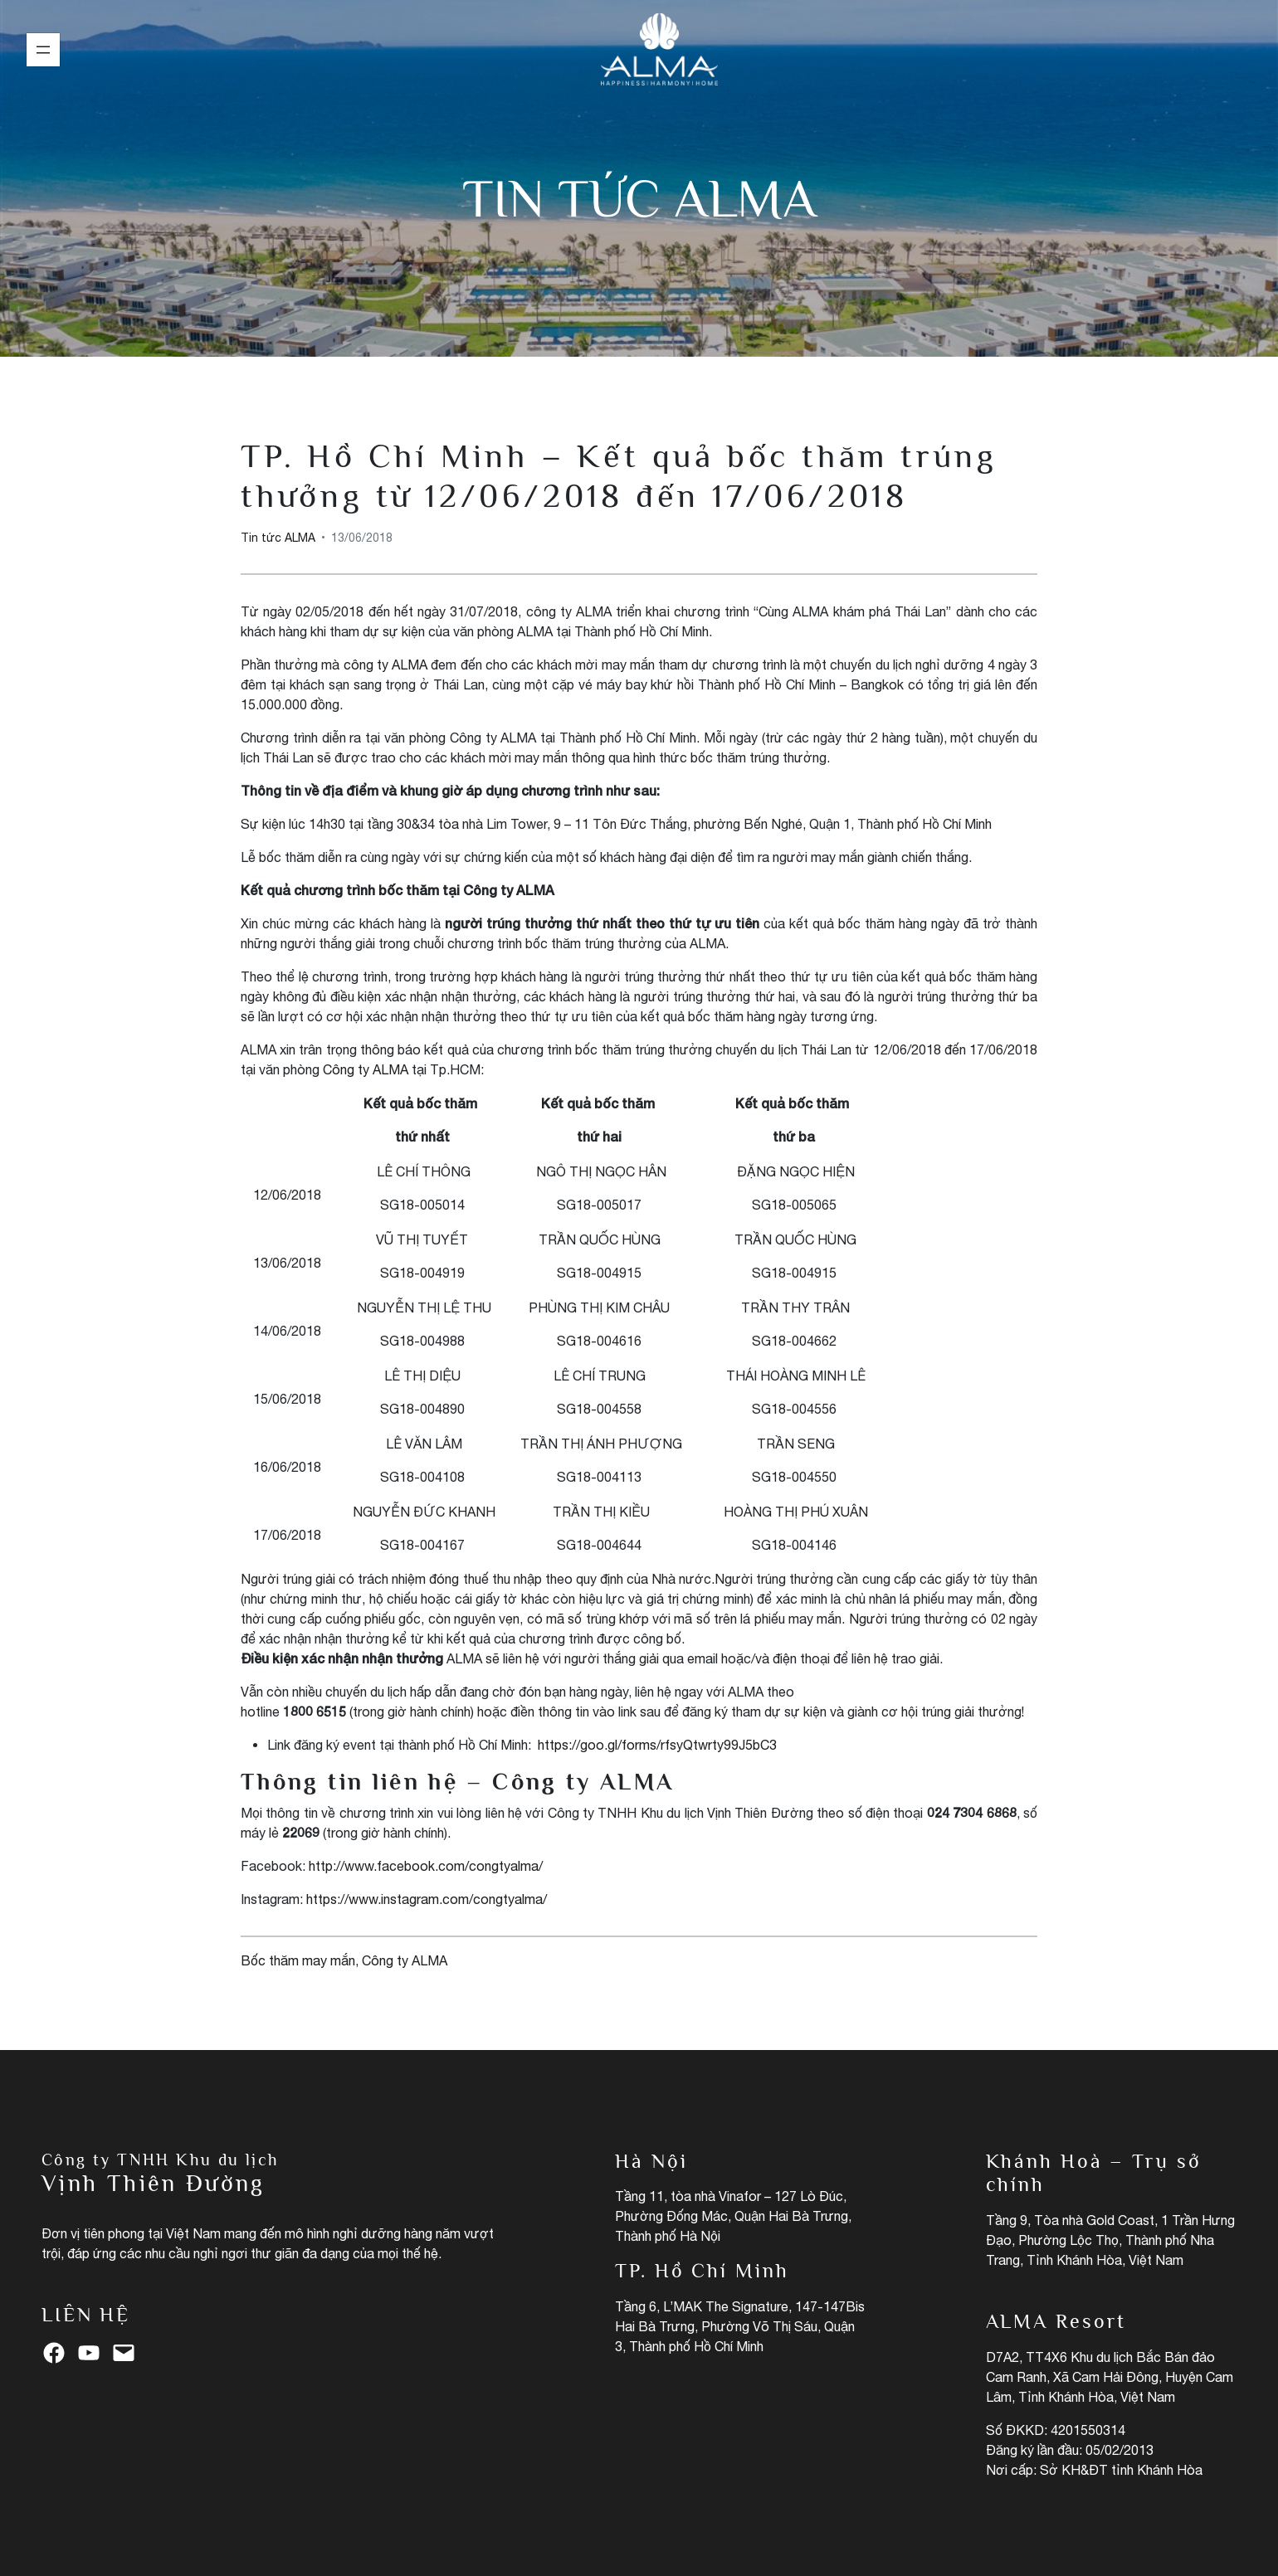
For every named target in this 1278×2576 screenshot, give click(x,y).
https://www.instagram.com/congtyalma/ (426, 1899)
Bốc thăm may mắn (298, 1960)
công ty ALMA (385, 664)
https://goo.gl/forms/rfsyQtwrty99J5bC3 (657, 1744)
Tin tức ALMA (639, 198)
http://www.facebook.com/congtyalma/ (426, 1865)
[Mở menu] (43, 49)
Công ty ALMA (365, 1069)
